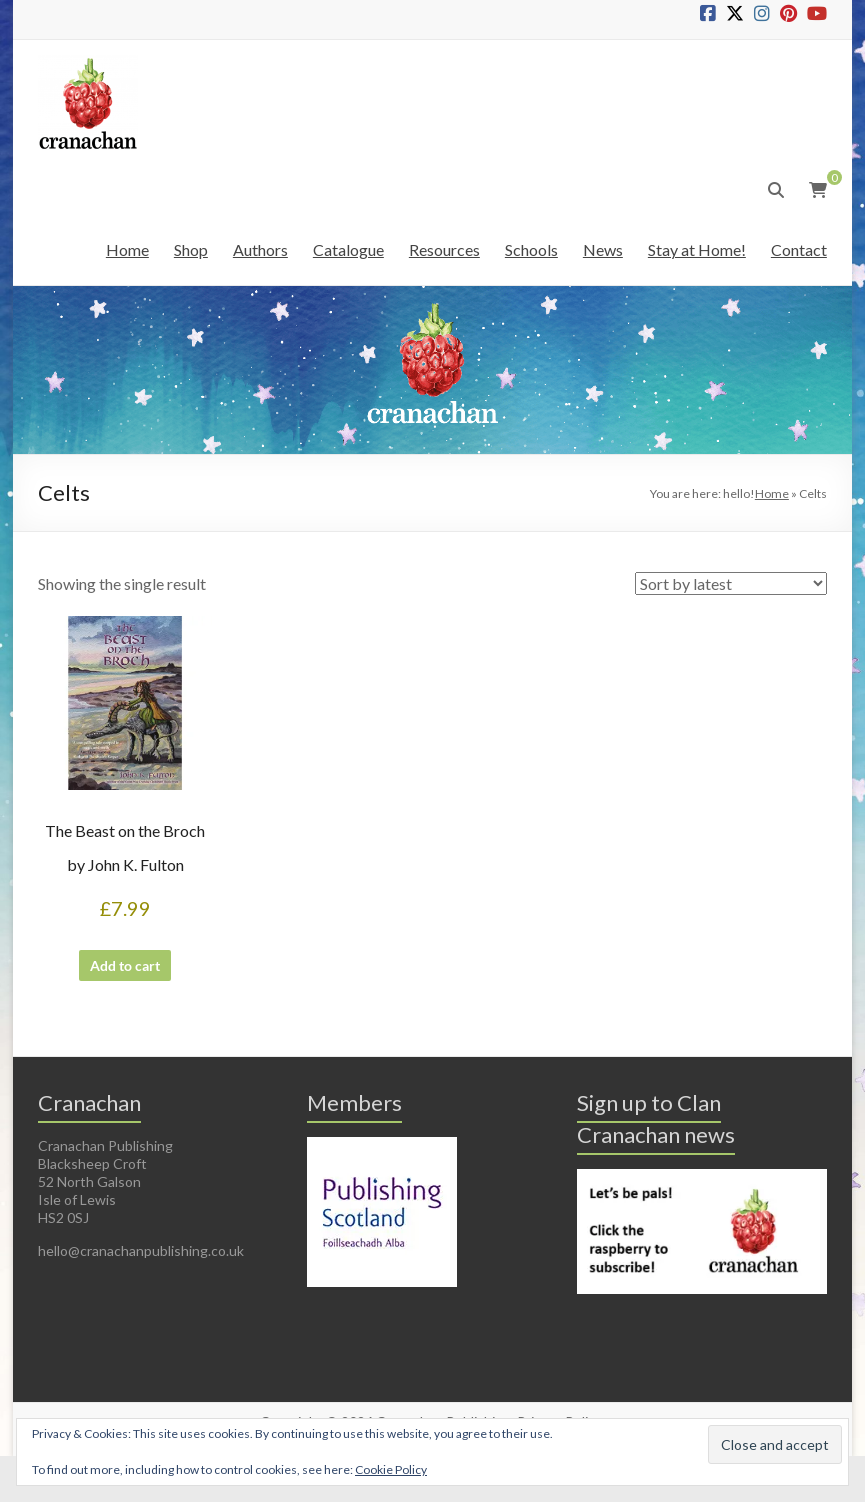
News (603, 249)
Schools (531, 249)
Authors (260, 249)
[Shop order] (731, 583)
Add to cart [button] (125, 974)
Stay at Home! (697, 249)
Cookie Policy (391, 1469)
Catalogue (348, 249)
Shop (191, 249)
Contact (799, 249)
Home (127, 249)
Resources (444, 249)
